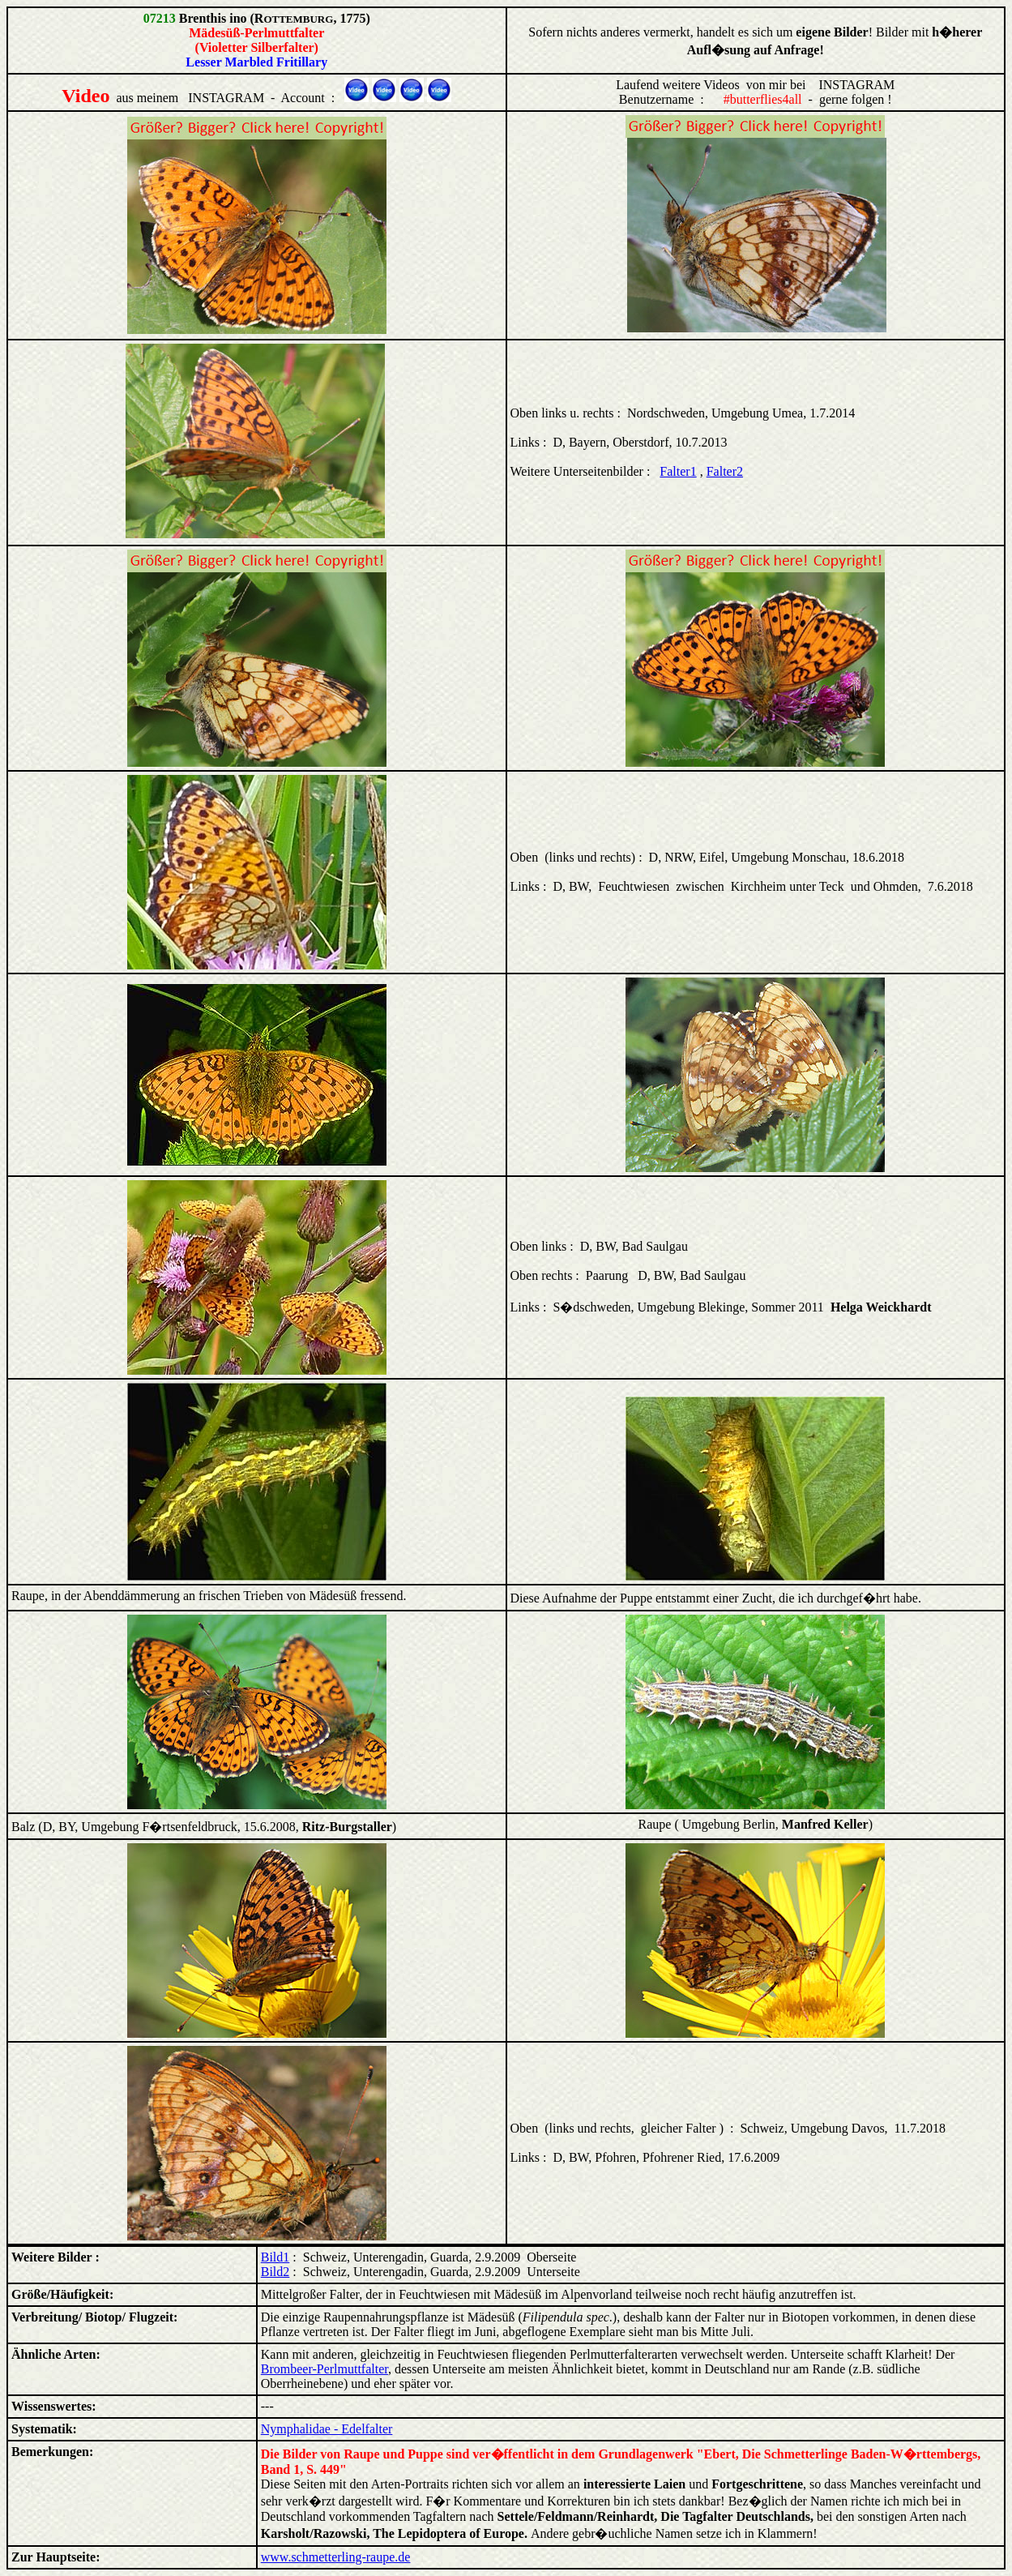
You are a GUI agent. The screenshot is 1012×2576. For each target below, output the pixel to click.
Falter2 (725, 471)
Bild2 (275, 2272)
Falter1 (678, 471)
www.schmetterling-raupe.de (336, 2557)
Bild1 (275, 2257)
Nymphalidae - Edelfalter (327, 2429)
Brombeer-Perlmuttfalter (324, 2369)
